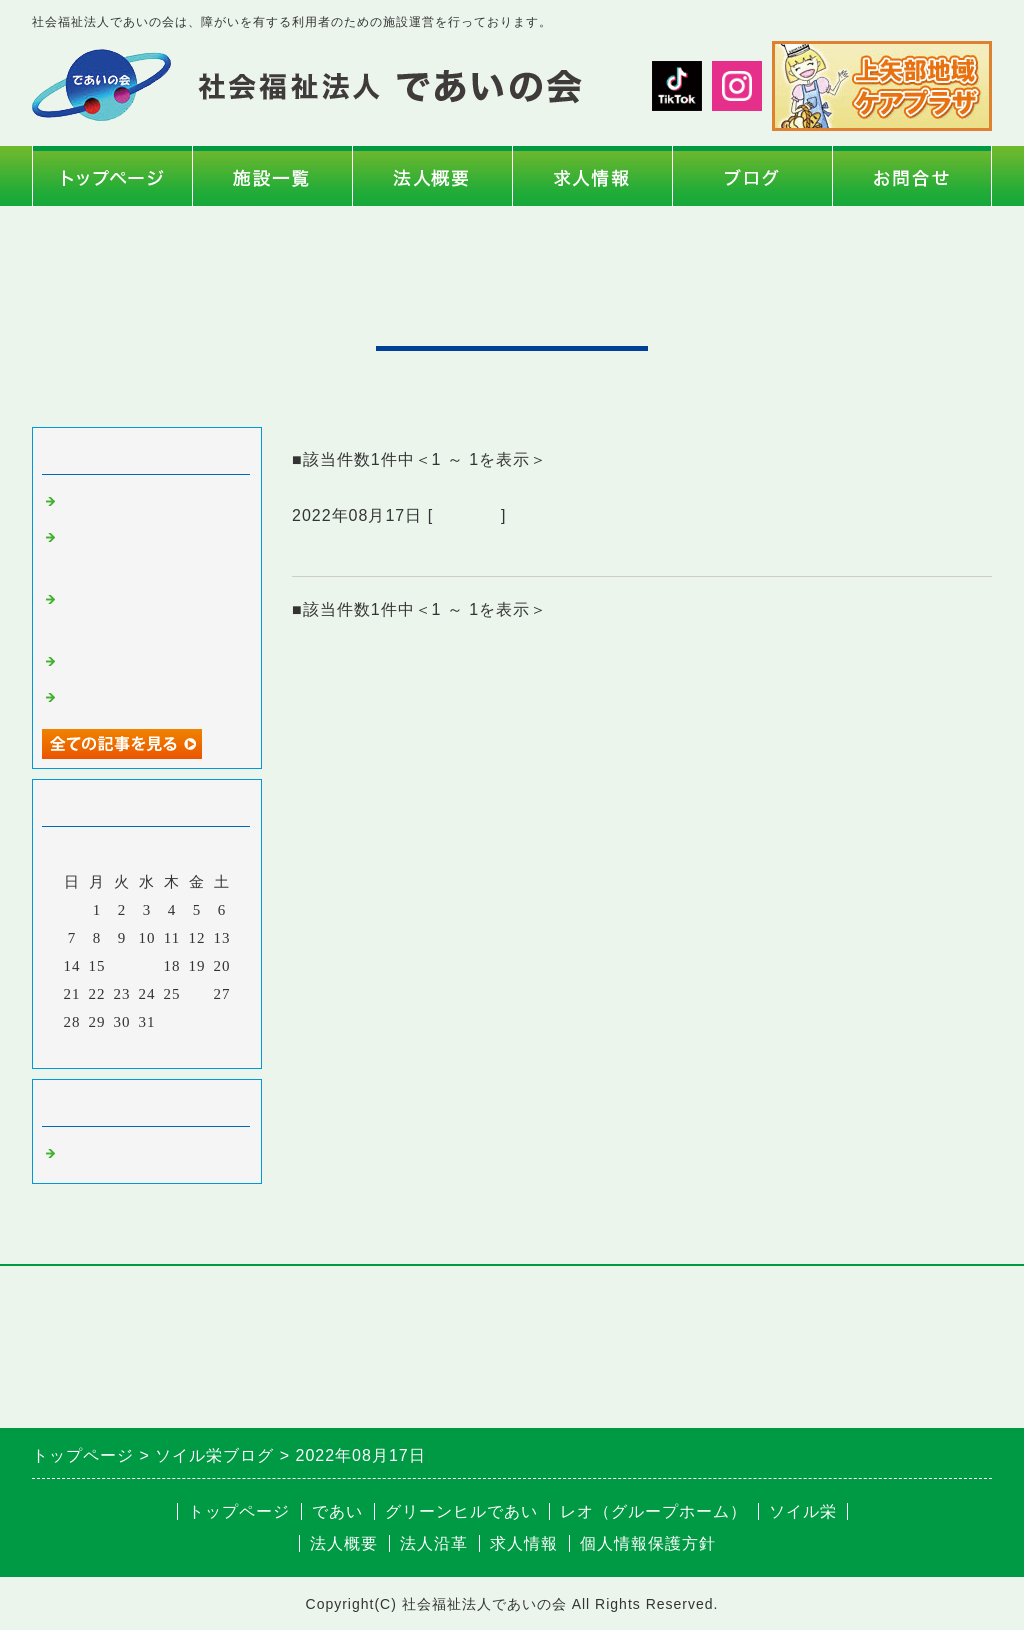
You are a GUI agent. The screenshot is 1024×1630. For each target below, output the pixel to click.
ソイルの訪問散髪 (368, 552)
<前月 (105, 1048)
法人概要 (344, 1543)
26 (197, 994)
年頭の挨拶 (102, 502)
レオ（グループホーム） (653, 1511)
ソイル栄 (467, 515)
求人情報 (524, 1543)
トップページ (239, 1511)
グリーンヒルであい (461, 1511)
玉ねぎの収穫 (110, 698)
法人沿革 (434, 1543)
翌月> (188, 1048)
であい (337, 1511)
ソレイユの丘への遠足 (142, 662)
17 (147, 966)
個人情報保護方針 (648, 1543)
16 (122, 966)
